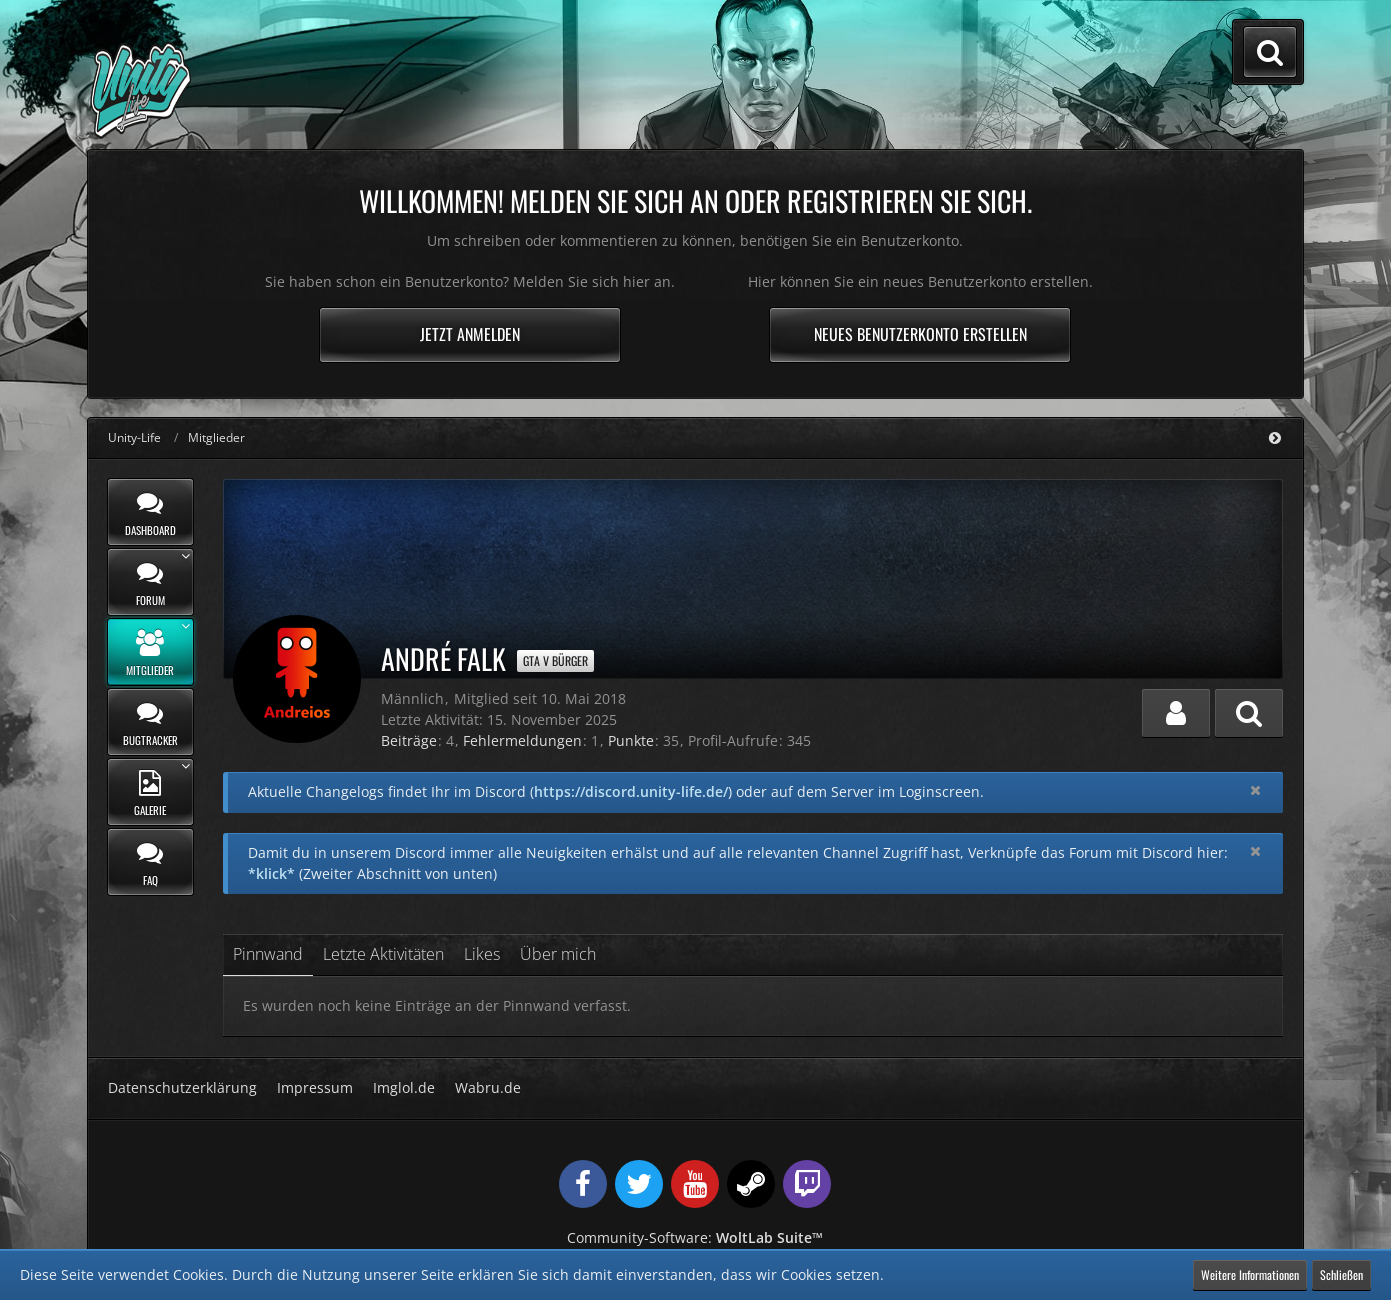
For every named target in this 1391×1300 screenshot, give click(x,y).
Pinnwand (268, 954)
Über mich (558, 954)
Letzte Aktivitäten (383, 954)
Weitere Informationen (1250, 1274)
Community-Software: (695, 1237)
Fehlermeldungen (522, 740)
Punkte (631, 740)
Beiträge (409, 740)
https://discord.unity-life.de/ (631, 791)
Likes (482, 954)
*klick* (271, 873)
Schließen (1341, 1274)
